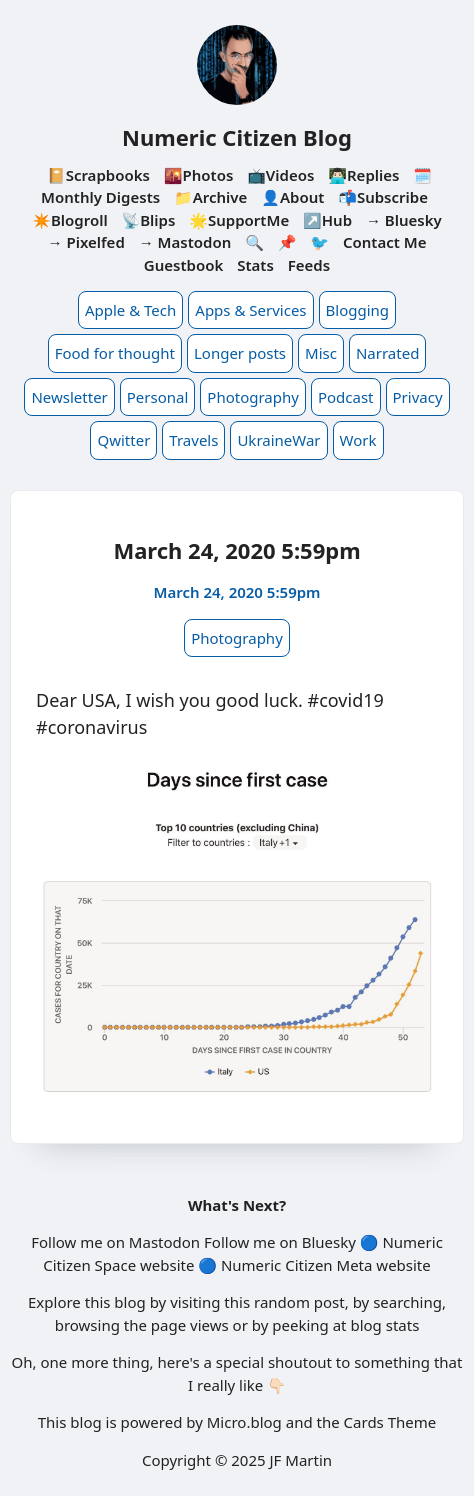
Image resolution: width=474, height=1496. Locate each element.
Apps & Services (250, 310)
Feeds (309, 265)
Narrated (387, 353)
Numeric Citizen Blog (237, 137)
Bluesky (329, 1242)
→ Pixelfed (86, 242)
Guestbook (183, 265)
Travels (193, 440)
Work (358, 440)
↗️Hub (327, 220)
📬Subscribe (383, 197)
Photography (253, 397)
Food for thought (115, 353)
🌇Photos (198, 175)
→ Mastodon (185, 242)
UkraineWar (278, 440)
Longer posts (240, 353)
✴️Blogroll (69, 220)
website (167, 1265)
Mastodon (164, 1242)
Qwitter (123, 440)
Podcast (346, 397)
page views (190, 1325)
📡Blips (149, 220)
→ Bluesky (404, 220)
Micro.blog (244, 1422)
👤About (292, 197)
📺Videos (280, 175)
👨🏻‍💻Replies (363, 175)
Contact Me (385, 242)
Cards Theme (390, 1422)
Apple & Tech (130, 310)
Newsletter (69, 397)
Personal (158, 397)
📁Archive (210, 197)
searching (407, 1302)
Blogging (358, 310)
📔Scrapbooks (98, 175)
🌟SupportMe (239, 220)
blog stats (384, 1325)
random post (299, 1302)
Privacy (418, 397)
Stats (255, 265)
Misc (321, 353)
